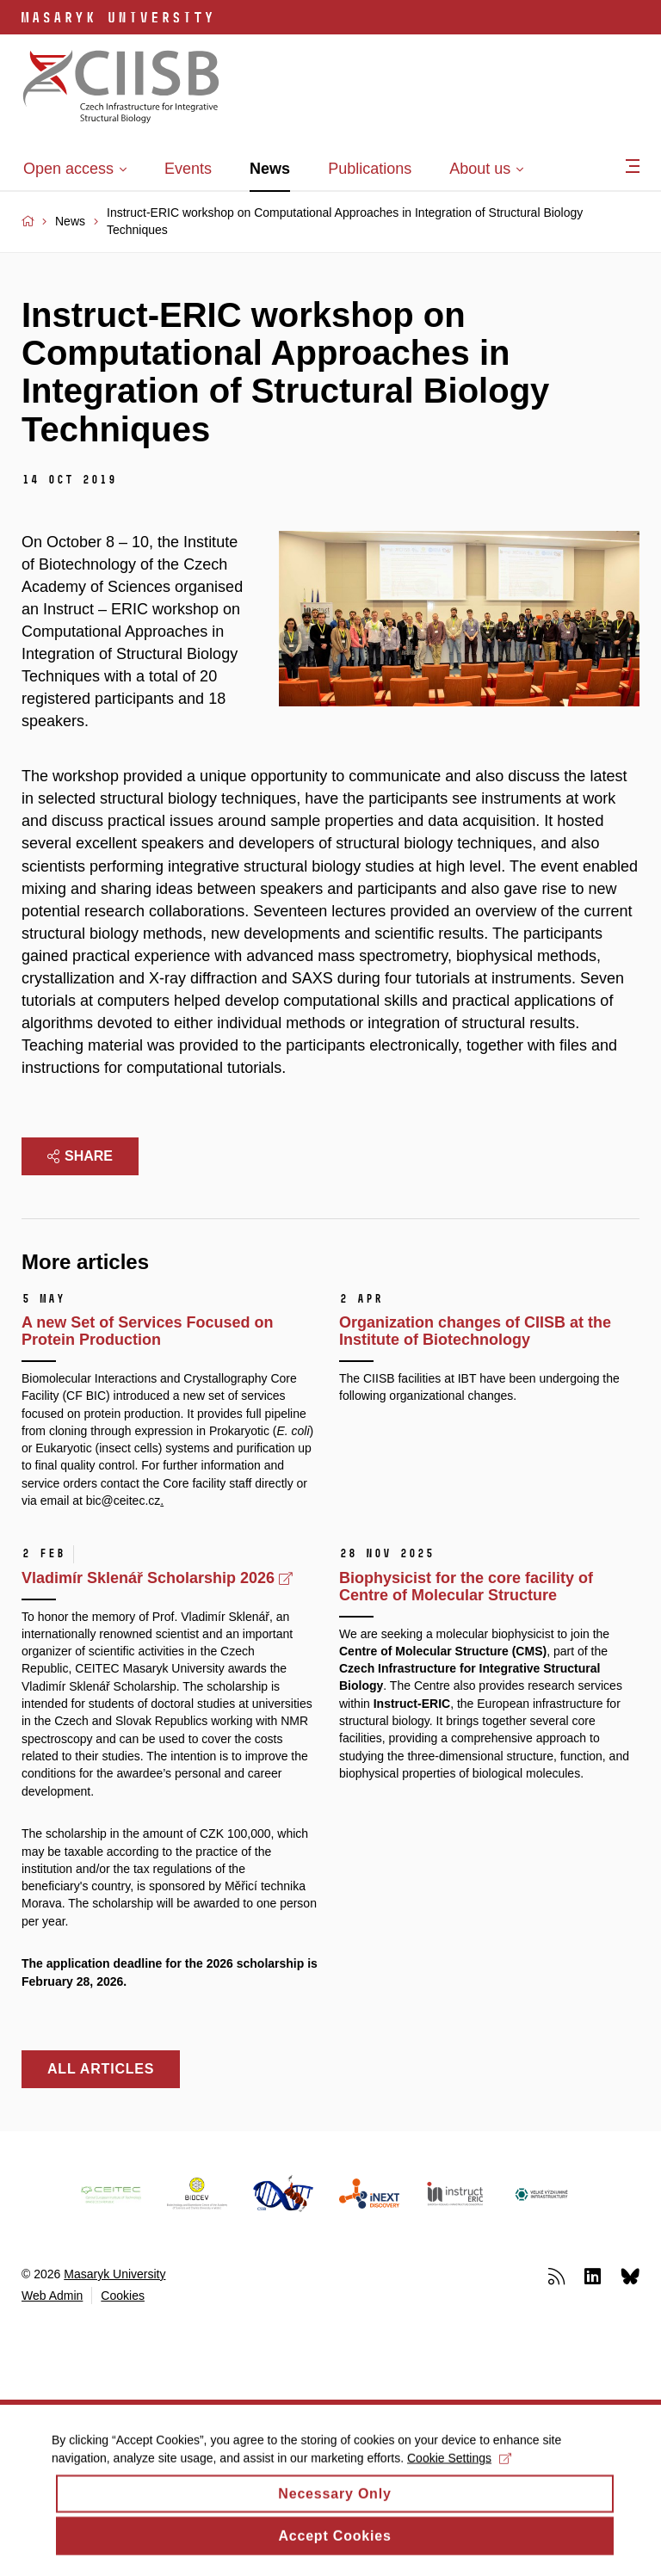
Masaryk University (114, 2274)
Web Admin (52, 2295)
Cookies (123, 2295)
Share (80, 1156)
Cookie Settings (459, 2471)
